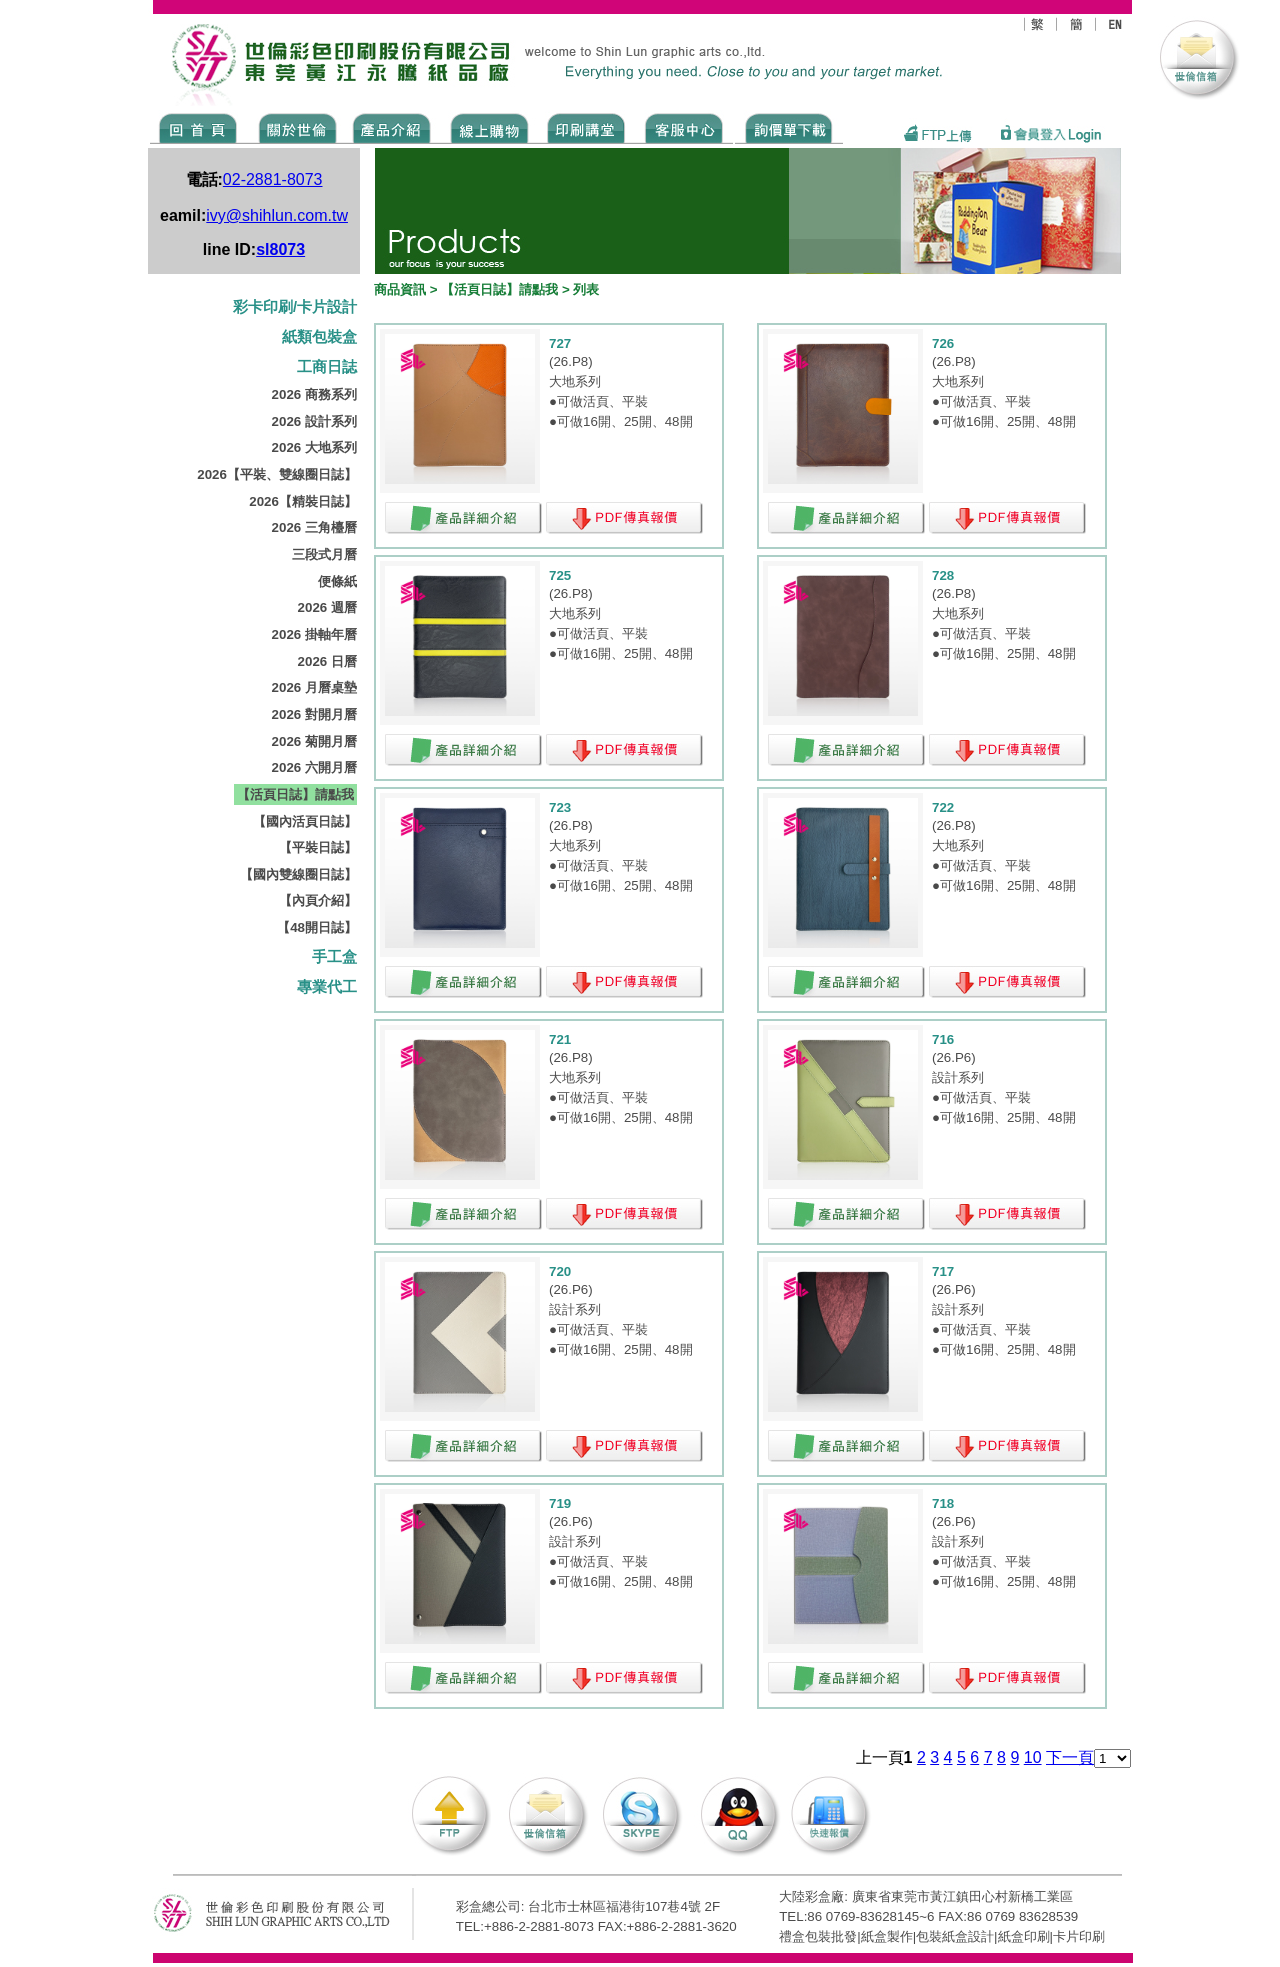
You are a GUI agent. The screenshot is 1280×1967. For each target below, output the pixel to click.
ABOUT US (294, 127)
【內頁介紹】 (318, 900)
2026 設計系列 (314, 421)
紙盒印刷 (1024, 1936)
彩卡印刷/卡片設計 (295, 307)
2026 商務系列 (314, 394)
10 (1033, 1757)
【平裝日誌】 (318, 847)
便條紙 (337, 581)
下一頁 (1070, 1757)
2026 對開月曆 (314, 714)
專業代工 (327, 987)
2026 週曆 (327, 607)
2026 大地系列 (314, 447)
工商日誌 (327, 367)
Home (198, 127)
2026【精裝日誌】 (303, 501)
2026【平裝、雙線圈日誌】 (277, 474)
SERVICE (685, 127)
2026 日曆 (327, 661)
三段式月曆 (324, 554)
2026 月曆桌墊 (314, 687)
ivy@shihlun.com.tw (277, 215)
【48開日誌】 (317, 927)
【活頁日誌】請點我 (295, 794)
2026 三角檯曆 (314, 527)
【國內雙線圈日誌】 (298, 874)
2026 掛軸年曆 (314, 634)
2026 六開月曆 (314, 767)
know (586, 127)
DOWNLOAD (789, 127)
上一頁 (880, 1757)
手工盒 (334, 957)
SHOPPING (488, 127)
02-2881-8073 (273, 179)
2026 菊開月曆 (314, 741)
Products (390, 127)
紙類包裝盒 (319, 337)
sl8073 (280, 249)
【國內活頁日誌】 (305, 821)
